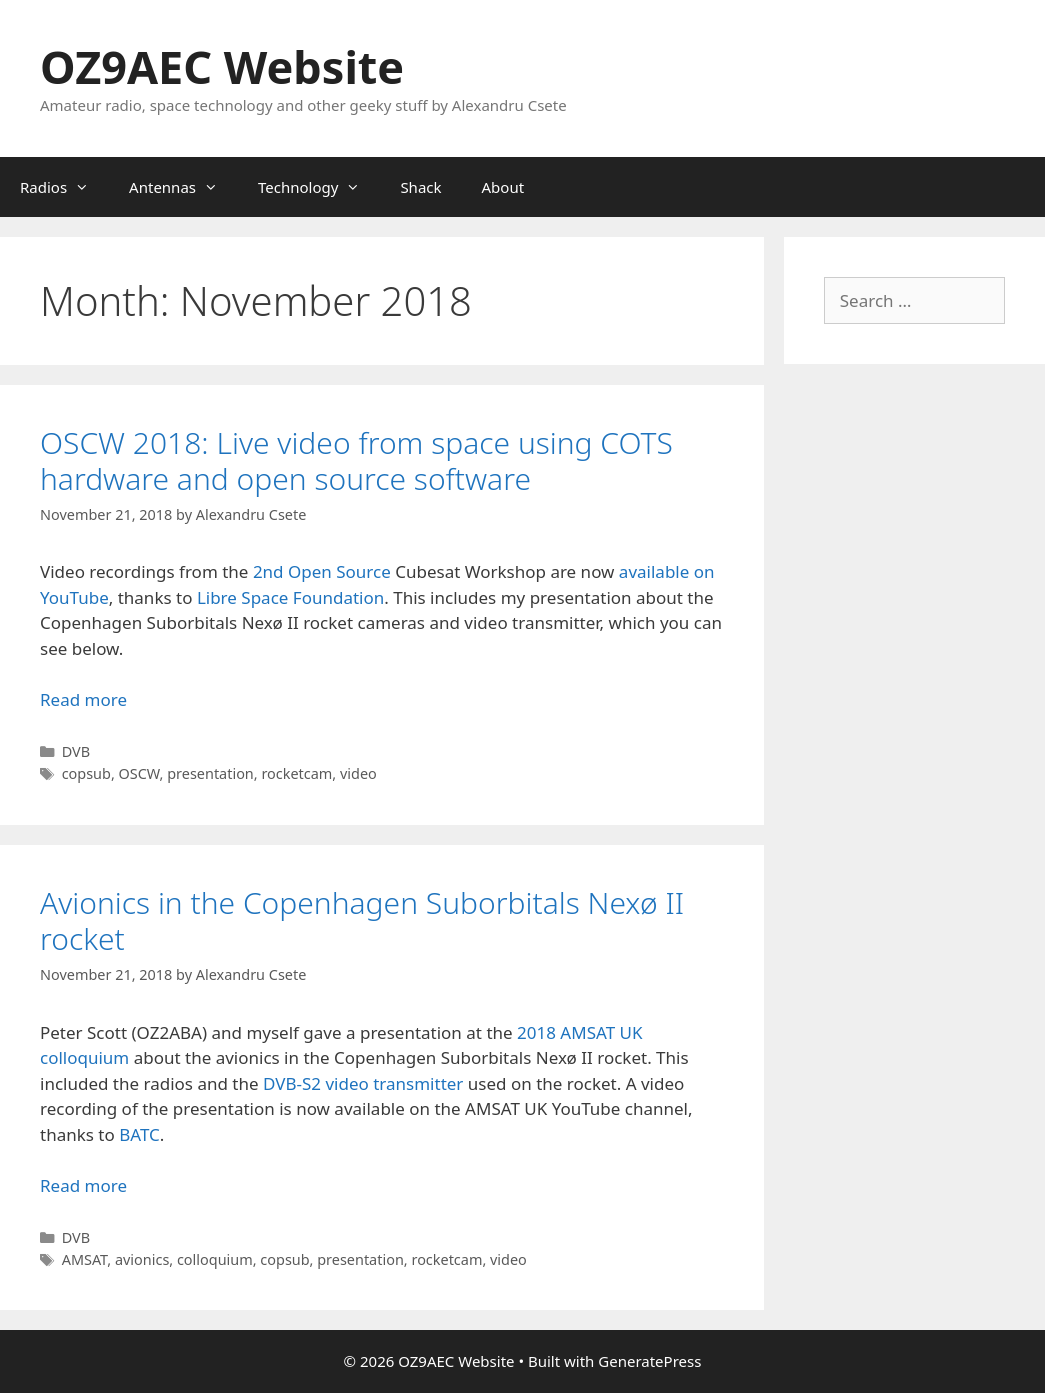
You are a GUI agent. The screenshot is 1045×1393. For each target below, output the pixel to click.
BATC (139, 1134)
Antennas (183, 187)
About (503, 187)
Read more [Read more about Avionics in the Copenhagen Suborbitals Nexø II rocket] (83, 1185)
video (358, 773)
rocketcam (296, 773)
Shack (420, 187)
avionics (142, 1259)
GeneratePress (649, 1361)
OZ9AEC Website (222, 66)
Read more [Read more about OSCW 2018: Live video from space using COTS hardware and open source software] (83, 699)
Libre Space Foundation (290, 597)
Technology (319, 187)
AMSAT (85, 1259)
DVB (76, 751)
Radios (64, 187)
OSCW (139, 773)
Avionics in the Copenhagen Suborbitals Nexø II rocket (362, 920)
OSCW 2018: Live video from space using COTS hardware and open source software (356, 460)
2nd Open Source (324, 571)
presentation (210, 773)
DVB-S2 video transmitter (363, 1083)
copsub (86, 773)
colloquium (215, 1259)
